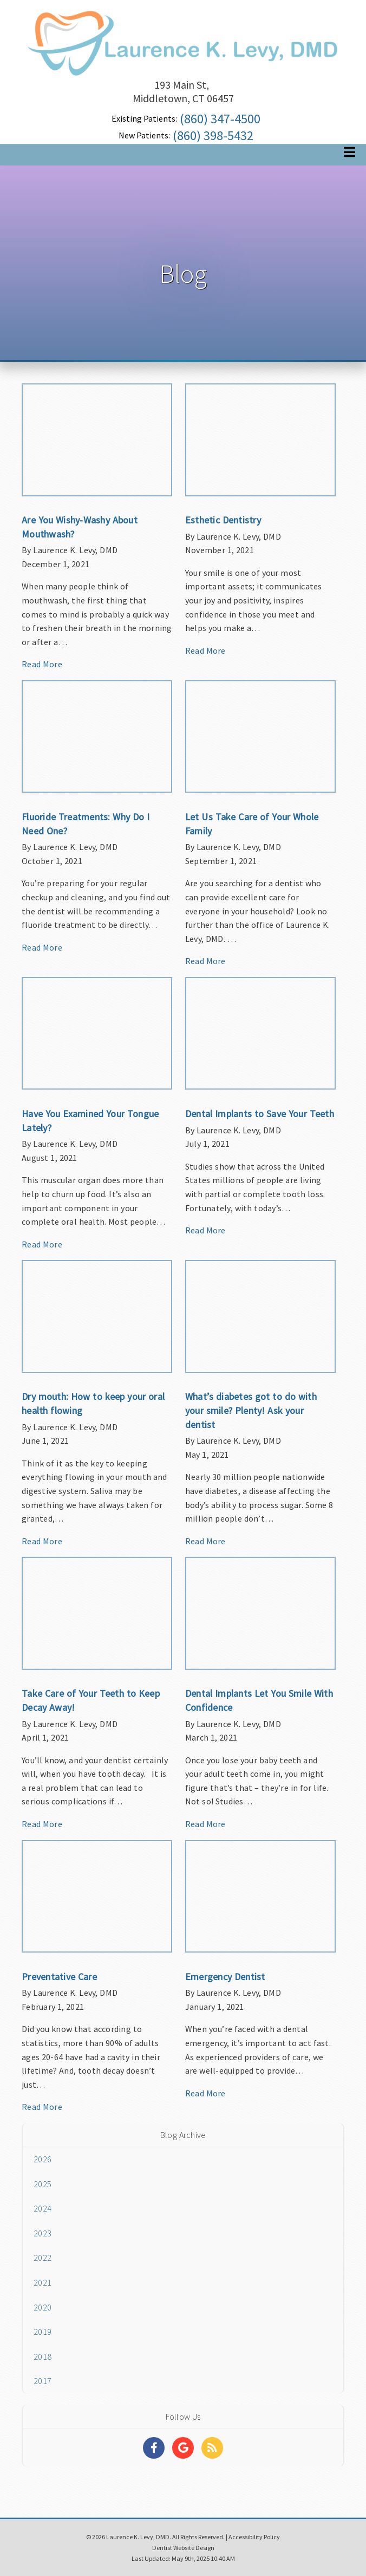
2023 (42, 2233)
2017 (42, 2380)
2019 (42, 2331)
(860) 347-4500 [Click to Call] (220, 118)
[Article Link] (97, 531)
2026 (42, 2159)
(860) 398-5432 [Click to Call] (213, 135)
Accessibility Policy (254, 2537)
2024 (42, 2208)
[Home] (183, 62)
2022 (42, 2257)
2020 (42, 2307)
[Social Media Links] (154, 2448)
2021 (42, 2282)
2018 (42, 2356)
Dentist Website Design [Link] (183, 2548)
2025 (42, 2184)
